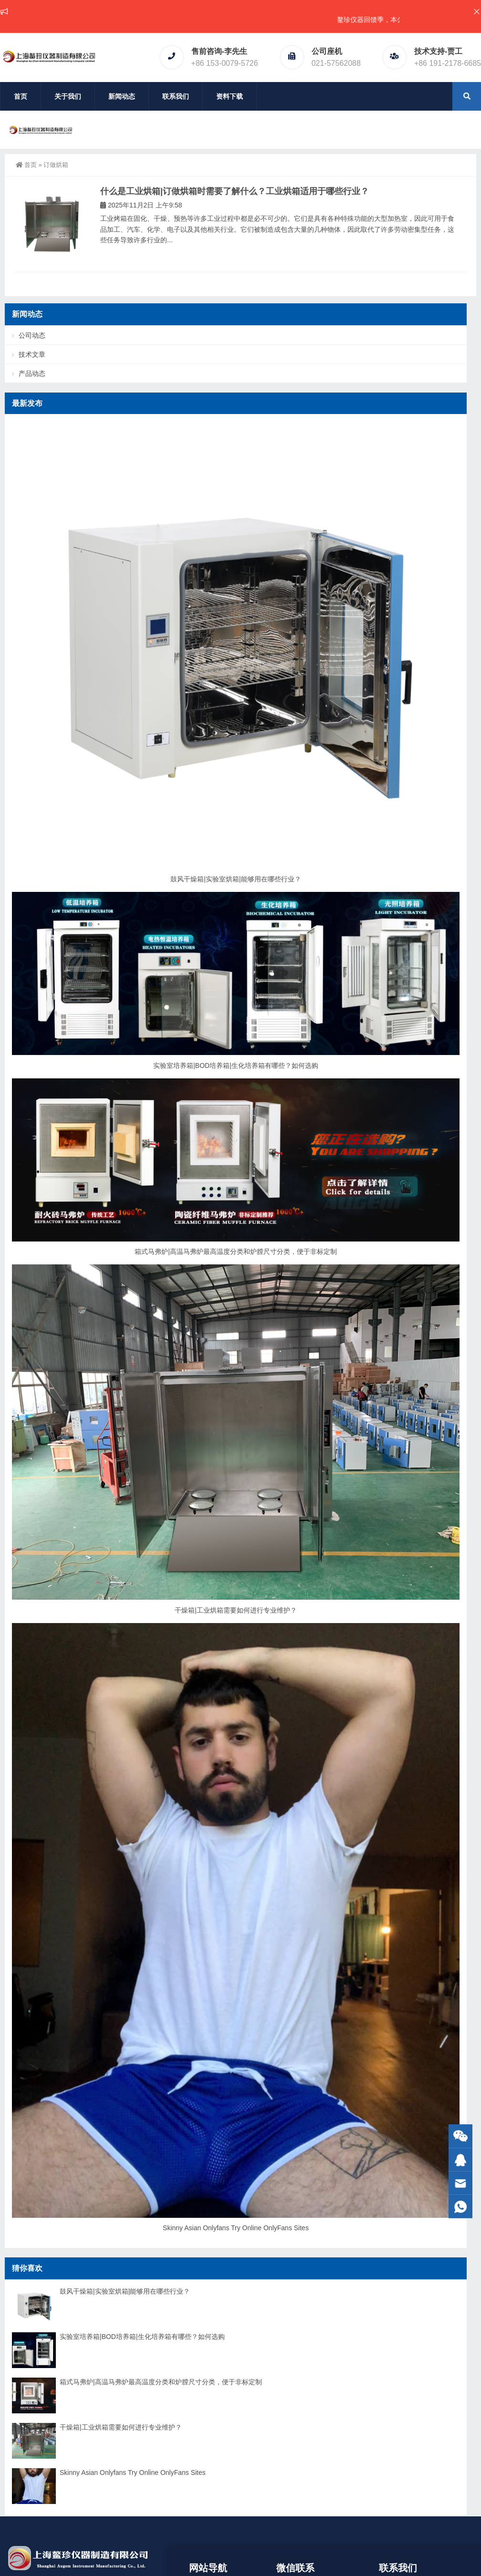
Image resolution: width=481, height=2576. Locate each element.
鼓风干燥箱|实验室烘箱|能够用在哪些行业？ (235, 879)
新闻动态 (121, 96)
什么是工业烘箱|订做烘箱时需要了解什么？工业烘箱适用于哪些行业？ (234, 191)
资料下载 (229, 96)
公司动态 (32, 335)
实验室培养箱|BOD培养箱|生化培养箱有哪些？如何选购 (235, 1065)
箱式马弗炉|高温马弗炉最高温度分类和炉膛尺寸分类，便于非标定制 (236, 1251)
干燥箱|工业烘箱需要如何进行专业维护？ (236, 1610)
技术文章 (32, 354)
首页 (20, 96)
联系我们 (175, 96)
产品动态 (32, 373)
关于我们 (67, 96)
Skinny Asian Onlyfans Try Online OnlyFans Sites (236, 2228)
